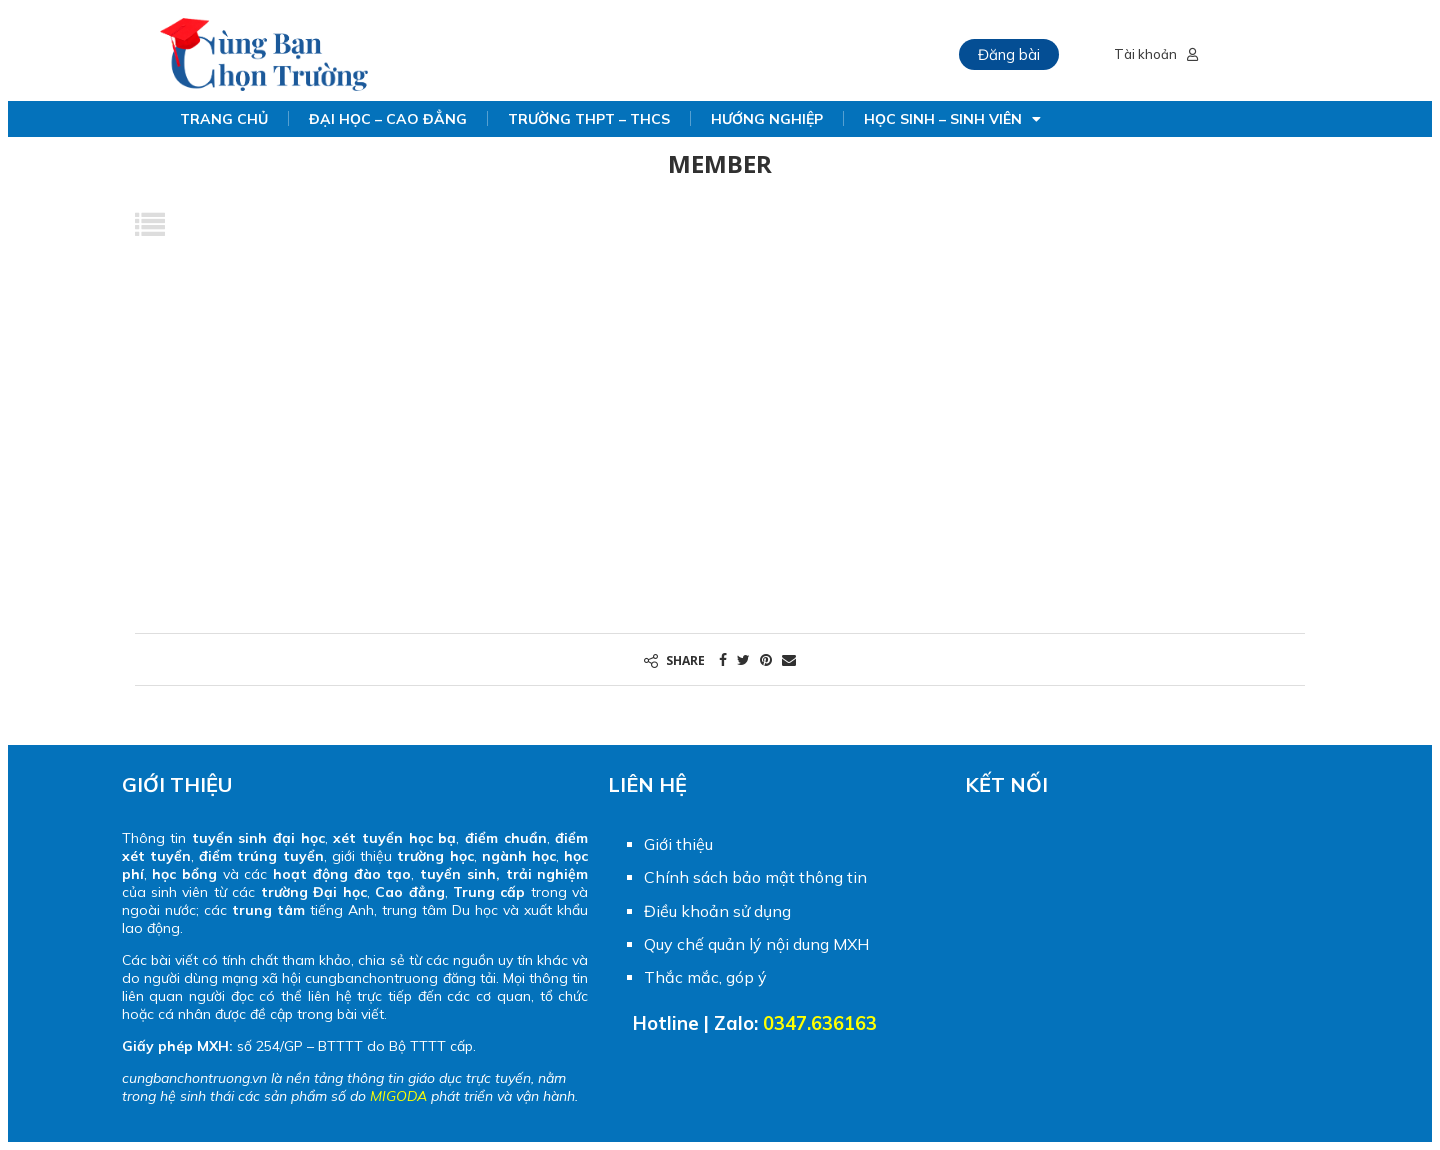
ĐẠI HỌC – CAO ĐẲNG (388, 119)
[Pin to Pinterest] (766, 659)
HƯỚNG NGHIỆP (767, 119)
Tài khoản (1156, 54)
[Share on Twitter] (743, 659)
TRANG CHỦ (224, 119)
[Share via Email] (789, 659)
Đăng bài (1009, 54)
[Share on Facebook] (723, 659)
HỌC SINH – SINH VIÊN (952, 119)
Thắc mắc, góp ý (705, 977)
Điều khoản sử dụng (717, 911)
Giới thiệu (678, 844)
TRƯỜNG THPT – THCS (589, 119)
